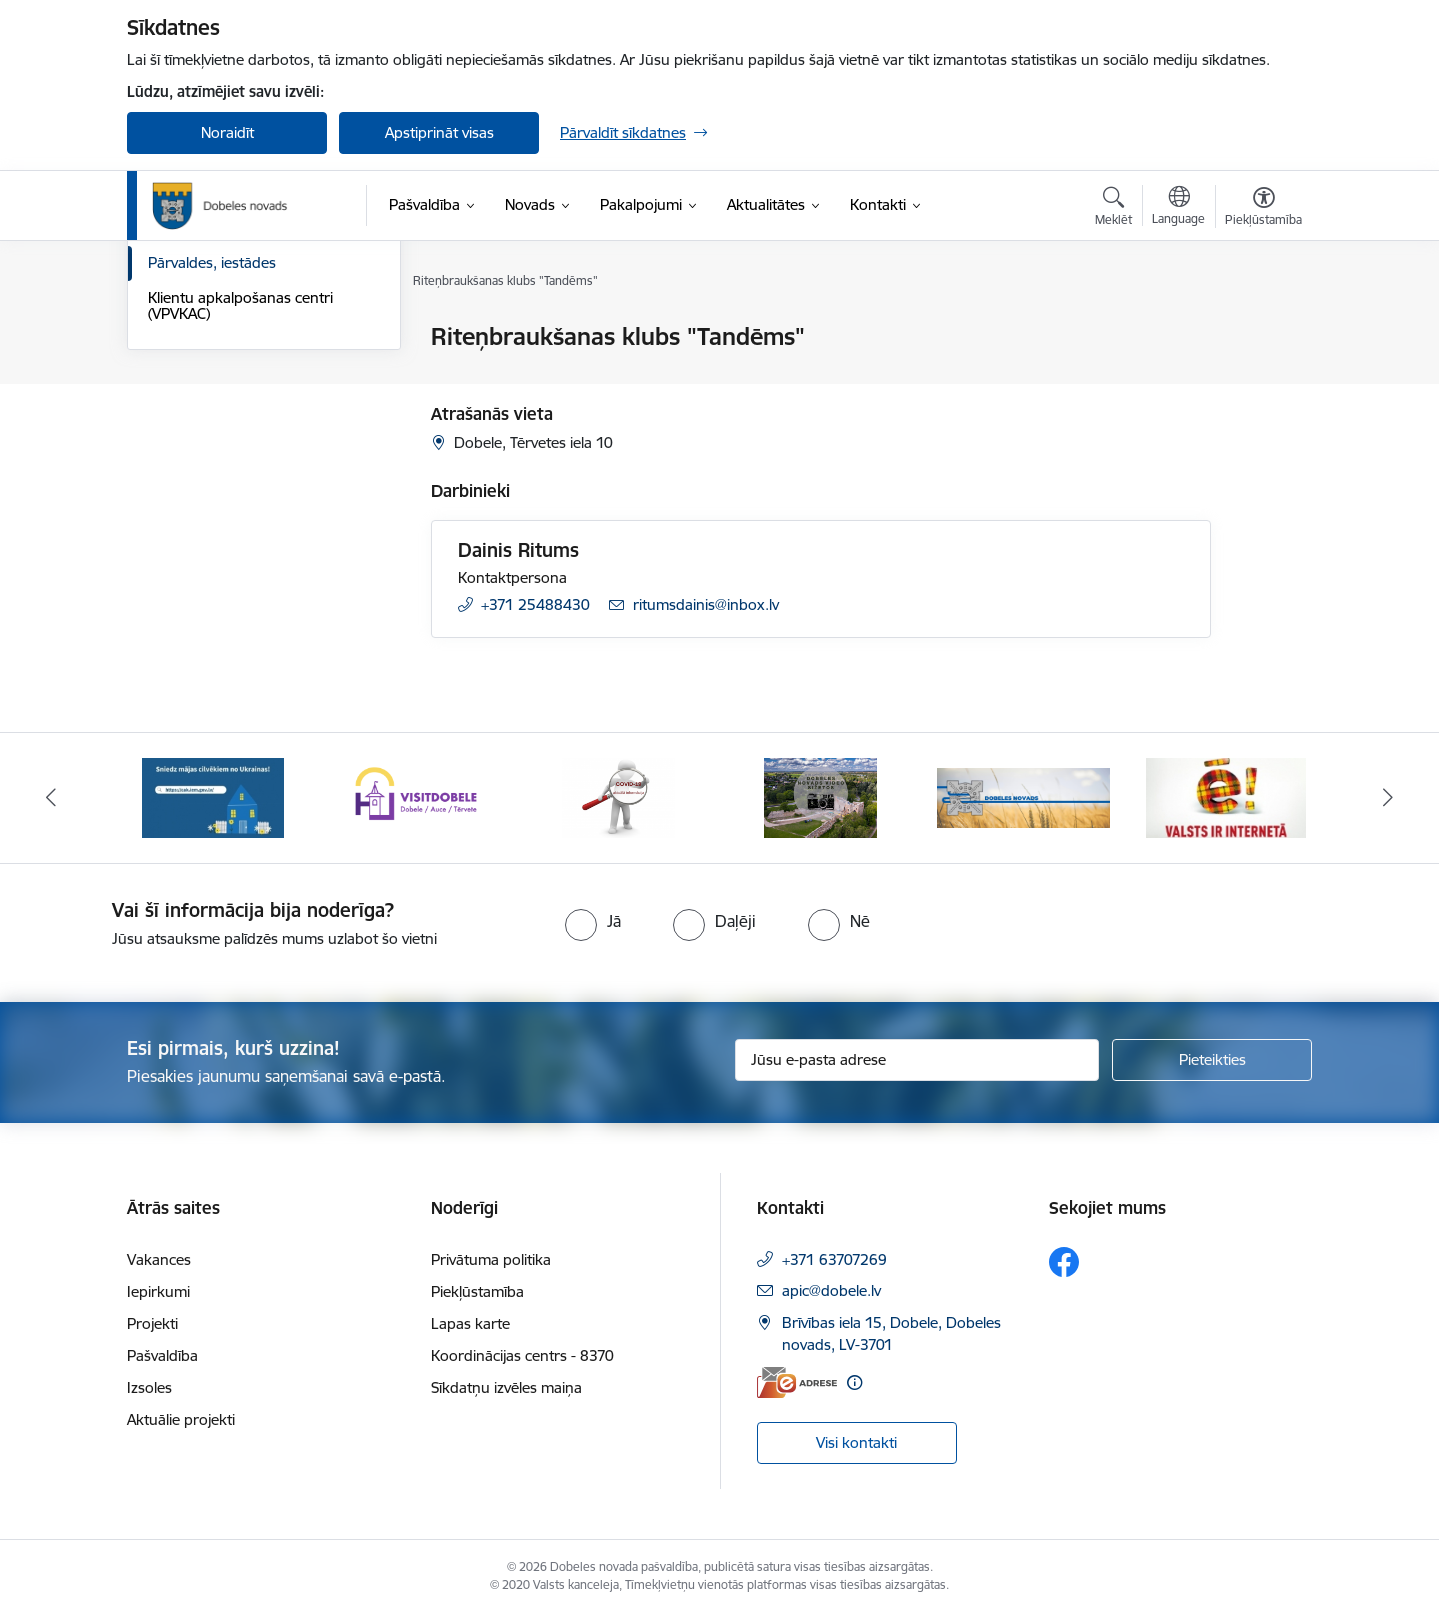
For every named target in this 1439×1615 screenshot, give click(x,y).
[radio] (593, 921)
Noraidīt (227, 132)
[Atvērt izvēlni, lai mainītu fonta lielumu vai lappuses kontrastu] (1263, 209)
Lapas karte (470, 1323)
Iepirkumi (158, 1291)
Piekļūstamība (477, 1291)
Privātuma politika (491, 1259)
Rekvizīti (175, 372)
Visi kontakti (856, 1442)
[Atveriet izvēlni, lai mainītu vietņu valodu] (1178, 208)
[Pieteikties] (1212, 1060)
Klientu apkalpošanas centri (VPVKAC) (240, 519)
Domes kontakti (201, 337)
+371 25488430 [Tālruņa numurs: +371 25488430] (535, 604)
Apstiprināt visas (439, 132)
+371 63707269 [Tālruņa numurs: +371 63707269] (834, 1259)
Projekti (152, 1323)
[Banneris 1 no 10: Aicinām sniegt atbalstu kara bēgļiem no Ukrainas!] (213, 796)
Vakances (159, 1259)
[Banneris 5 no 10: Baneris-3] (1023, 796)
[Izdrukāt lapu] (1263, 328)
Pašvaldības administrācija (235, 407)
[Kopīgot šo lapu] (1263, 378)
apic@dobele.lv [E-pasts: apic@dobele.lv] (831, 1290)
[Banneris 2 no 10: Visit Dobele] (416, 796)
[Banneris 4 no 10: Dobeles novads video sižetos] (820, 796)
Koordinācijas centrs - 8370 (522, 1355)
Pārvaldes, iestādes (212, 476)
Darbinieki (182, 442)
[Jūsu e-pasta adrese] (917, 1060)
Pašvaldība (162, 1355)
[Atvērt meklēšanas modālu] (1113, 209)
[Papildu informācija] (854, 1382)
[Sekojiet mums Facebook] (1064, 1262)
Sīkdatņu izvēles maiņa (506, 1387)
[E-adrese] (797, 1382)
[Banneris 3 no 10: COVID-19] (618, 796)
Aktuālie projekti (181, 1419)
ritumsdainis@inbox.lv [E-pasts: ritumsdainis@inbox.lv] (706, 604)
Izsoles (149, 1387)
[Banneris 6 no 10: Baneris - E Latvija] (1226, 796)
